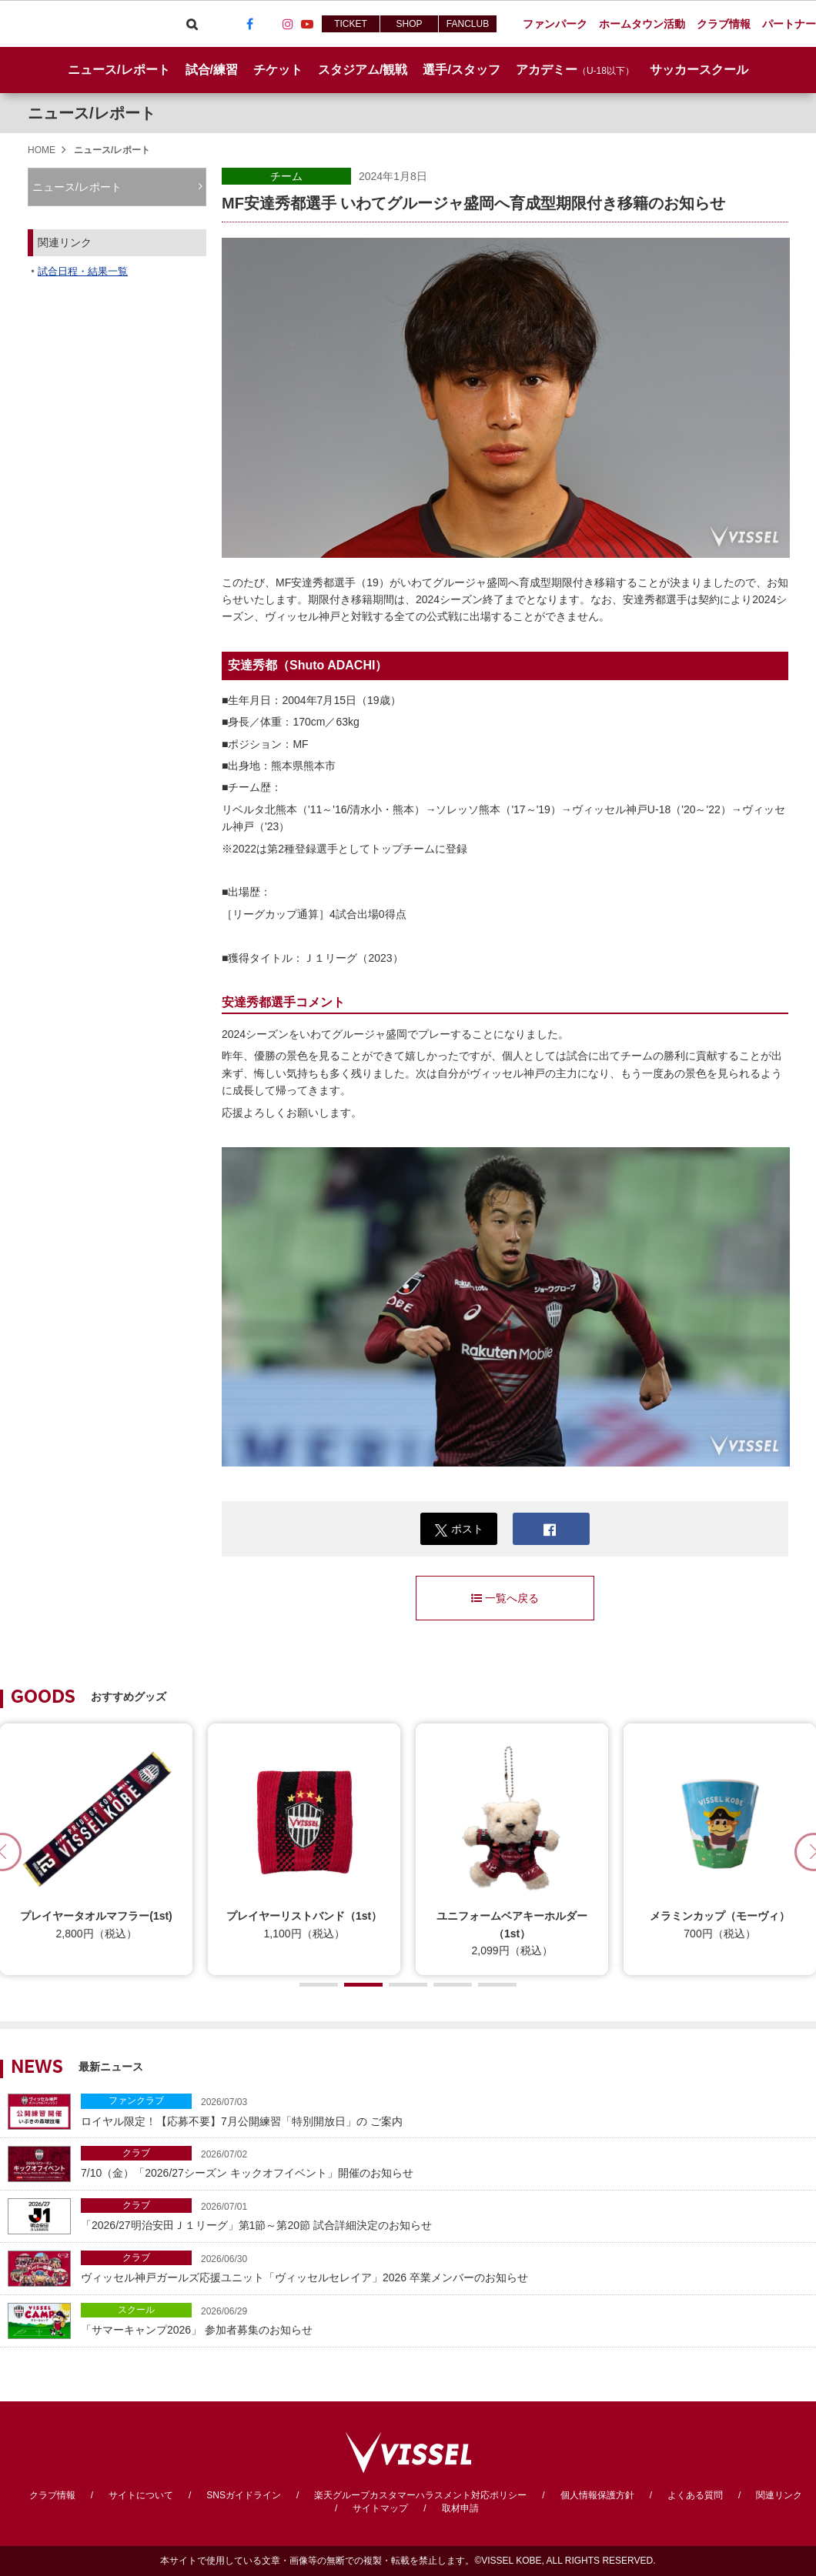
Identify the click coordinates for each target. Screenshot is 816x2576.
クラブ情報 (52, 2495)
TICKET (350, 23)
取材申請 (460, 2508)
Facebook (249, 24)
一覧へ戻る (505, 1598)
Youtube (307, 24)
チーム (286, 176)
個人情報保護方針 (597, 2495)
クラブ (136, 2152)
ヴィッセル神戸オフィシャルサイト (86, 24)
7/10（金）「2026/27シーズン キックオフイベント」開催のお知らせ (444, 2162)
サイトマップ (380, 2508)
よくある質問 (695, 2495)
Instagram (288, 24)
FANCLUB (467, 23)
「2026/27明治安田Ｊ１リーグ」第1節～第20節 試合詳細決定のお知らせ (444, 2214)
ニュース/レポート (118, 69)
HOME (41, 150)
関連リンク (779, 2495)
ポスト (459, 1529)
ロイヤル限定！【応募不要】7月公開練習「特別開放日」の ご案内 (444, 2110)
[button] (318, 1985)
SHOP (409, 23)
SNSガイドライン (243, 2495)
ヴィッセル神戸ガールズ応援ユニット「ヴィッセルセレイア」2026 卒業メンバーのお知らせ (444, 2267)
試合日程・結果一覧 (83, 271)
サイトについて (141, 2495)
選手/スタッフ (461, 69)
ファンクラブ (136, 2100)
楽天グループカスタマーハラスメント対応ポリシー (420, 2495)
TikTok (268, 24)
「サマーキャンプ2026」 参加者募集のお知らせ (444, 2319)
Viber (211, 24)
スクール (136, 2309)
